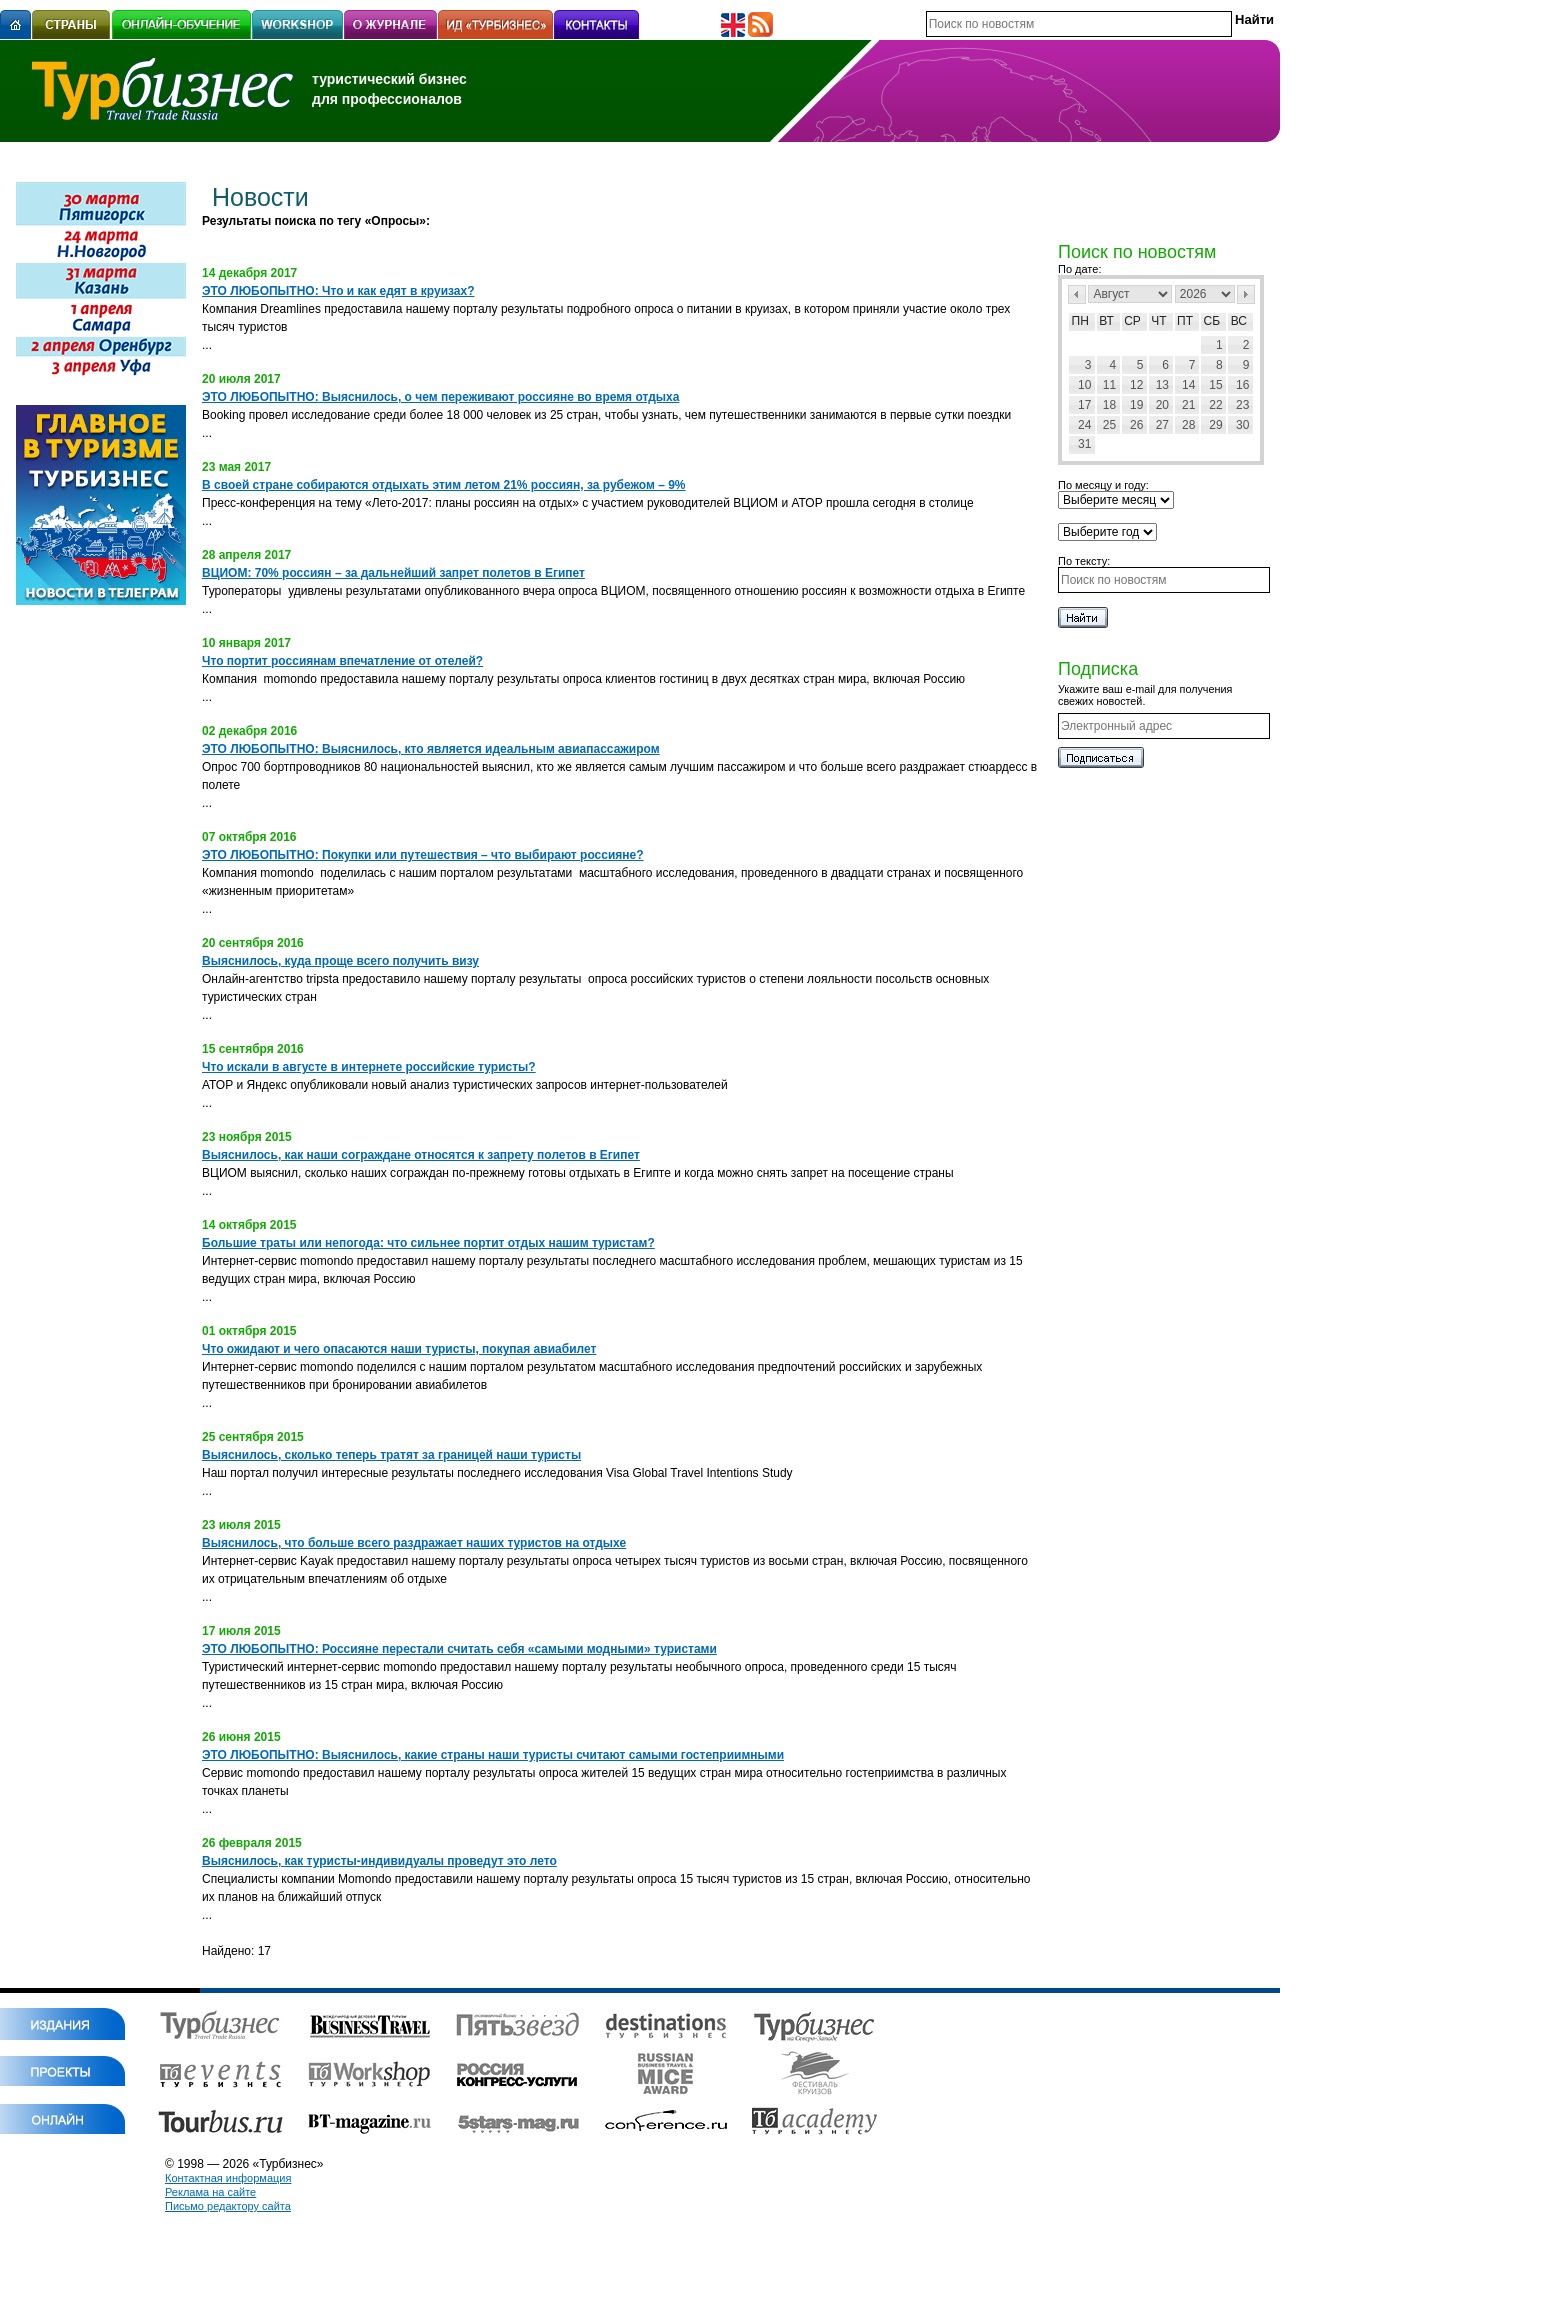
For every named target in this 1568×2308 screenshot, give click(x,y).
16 (1242, 385)
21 (1188, 405)
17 (1084, 405)
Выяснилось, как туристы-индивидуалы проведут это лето (379, 1861)
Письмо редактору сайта (228, 2206)
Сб (1212, 321)
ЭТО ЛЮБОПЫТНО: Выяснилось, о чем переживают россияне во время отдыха (440, 397)
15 (1215, 385)
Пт (1185, 321)
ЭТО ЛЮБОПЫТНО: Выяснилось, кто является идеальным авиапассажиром (431, 749)
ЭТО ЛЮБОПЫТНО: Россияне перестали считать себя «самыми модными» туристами (459, 1649)
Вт (1106, 321)
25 (1109, 425)
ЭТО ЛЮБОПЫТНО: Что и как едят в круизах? (338, 291)
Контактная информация (228, 2178)
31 (1084, 444)
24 (1084, 425)
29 (1215, 425)
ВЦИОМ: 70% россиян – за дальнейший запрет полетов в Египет (393, 573)
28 (1188, 425)
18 (1109, 405)
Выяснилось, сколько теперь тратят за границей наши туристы (391, 1455)
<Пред (1077, 294)
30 (1242, 425)
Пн (1080, 321)
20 (1162, 405)
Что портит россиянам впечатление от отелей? (342, 661)
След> (1246, 294)
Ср (1132, 321)
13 (1162, 385)
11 (1109, 385)
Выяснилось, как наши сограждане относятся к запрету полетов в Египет (421, 1155)
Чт (1158, 321)
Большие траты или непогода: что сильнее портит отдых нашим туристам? (428, 1243)
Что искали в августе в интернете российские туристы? (369, 1067)
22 (1215, 405)
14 (1188, 385)
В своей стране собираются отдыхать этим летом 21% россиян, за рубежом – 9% (444, 485)
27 (1162, 425)
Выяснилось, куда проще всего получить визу (340, 961)
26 (1136, 425)
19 (1136, 405)
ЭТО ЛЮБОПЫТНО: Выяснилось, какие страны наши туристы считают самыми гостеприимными (493, 1755)
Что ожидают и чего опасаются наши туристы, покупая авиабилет (399, 1349)
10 (1084, 385)
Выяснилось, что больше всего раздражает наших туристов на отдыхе (414, 1543)
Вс (1239, 321)
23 (1242, 405)
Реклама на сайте (210, 2192)
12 (1136, 385)
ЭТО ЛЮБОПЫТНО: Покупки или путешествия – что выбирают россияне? (423, 855)
